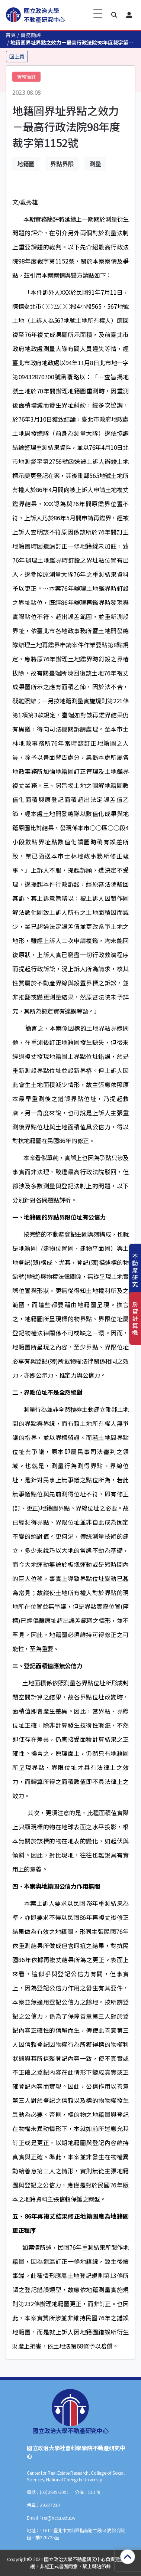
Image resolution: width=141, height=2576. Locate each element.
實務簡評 (30, 35)
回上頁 (17, 56)
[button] (114, 15)
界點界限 (62, 163)
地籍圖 (26, 163)
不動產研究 (135, 1270)
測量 (95, 163)
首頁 (11, 35)
